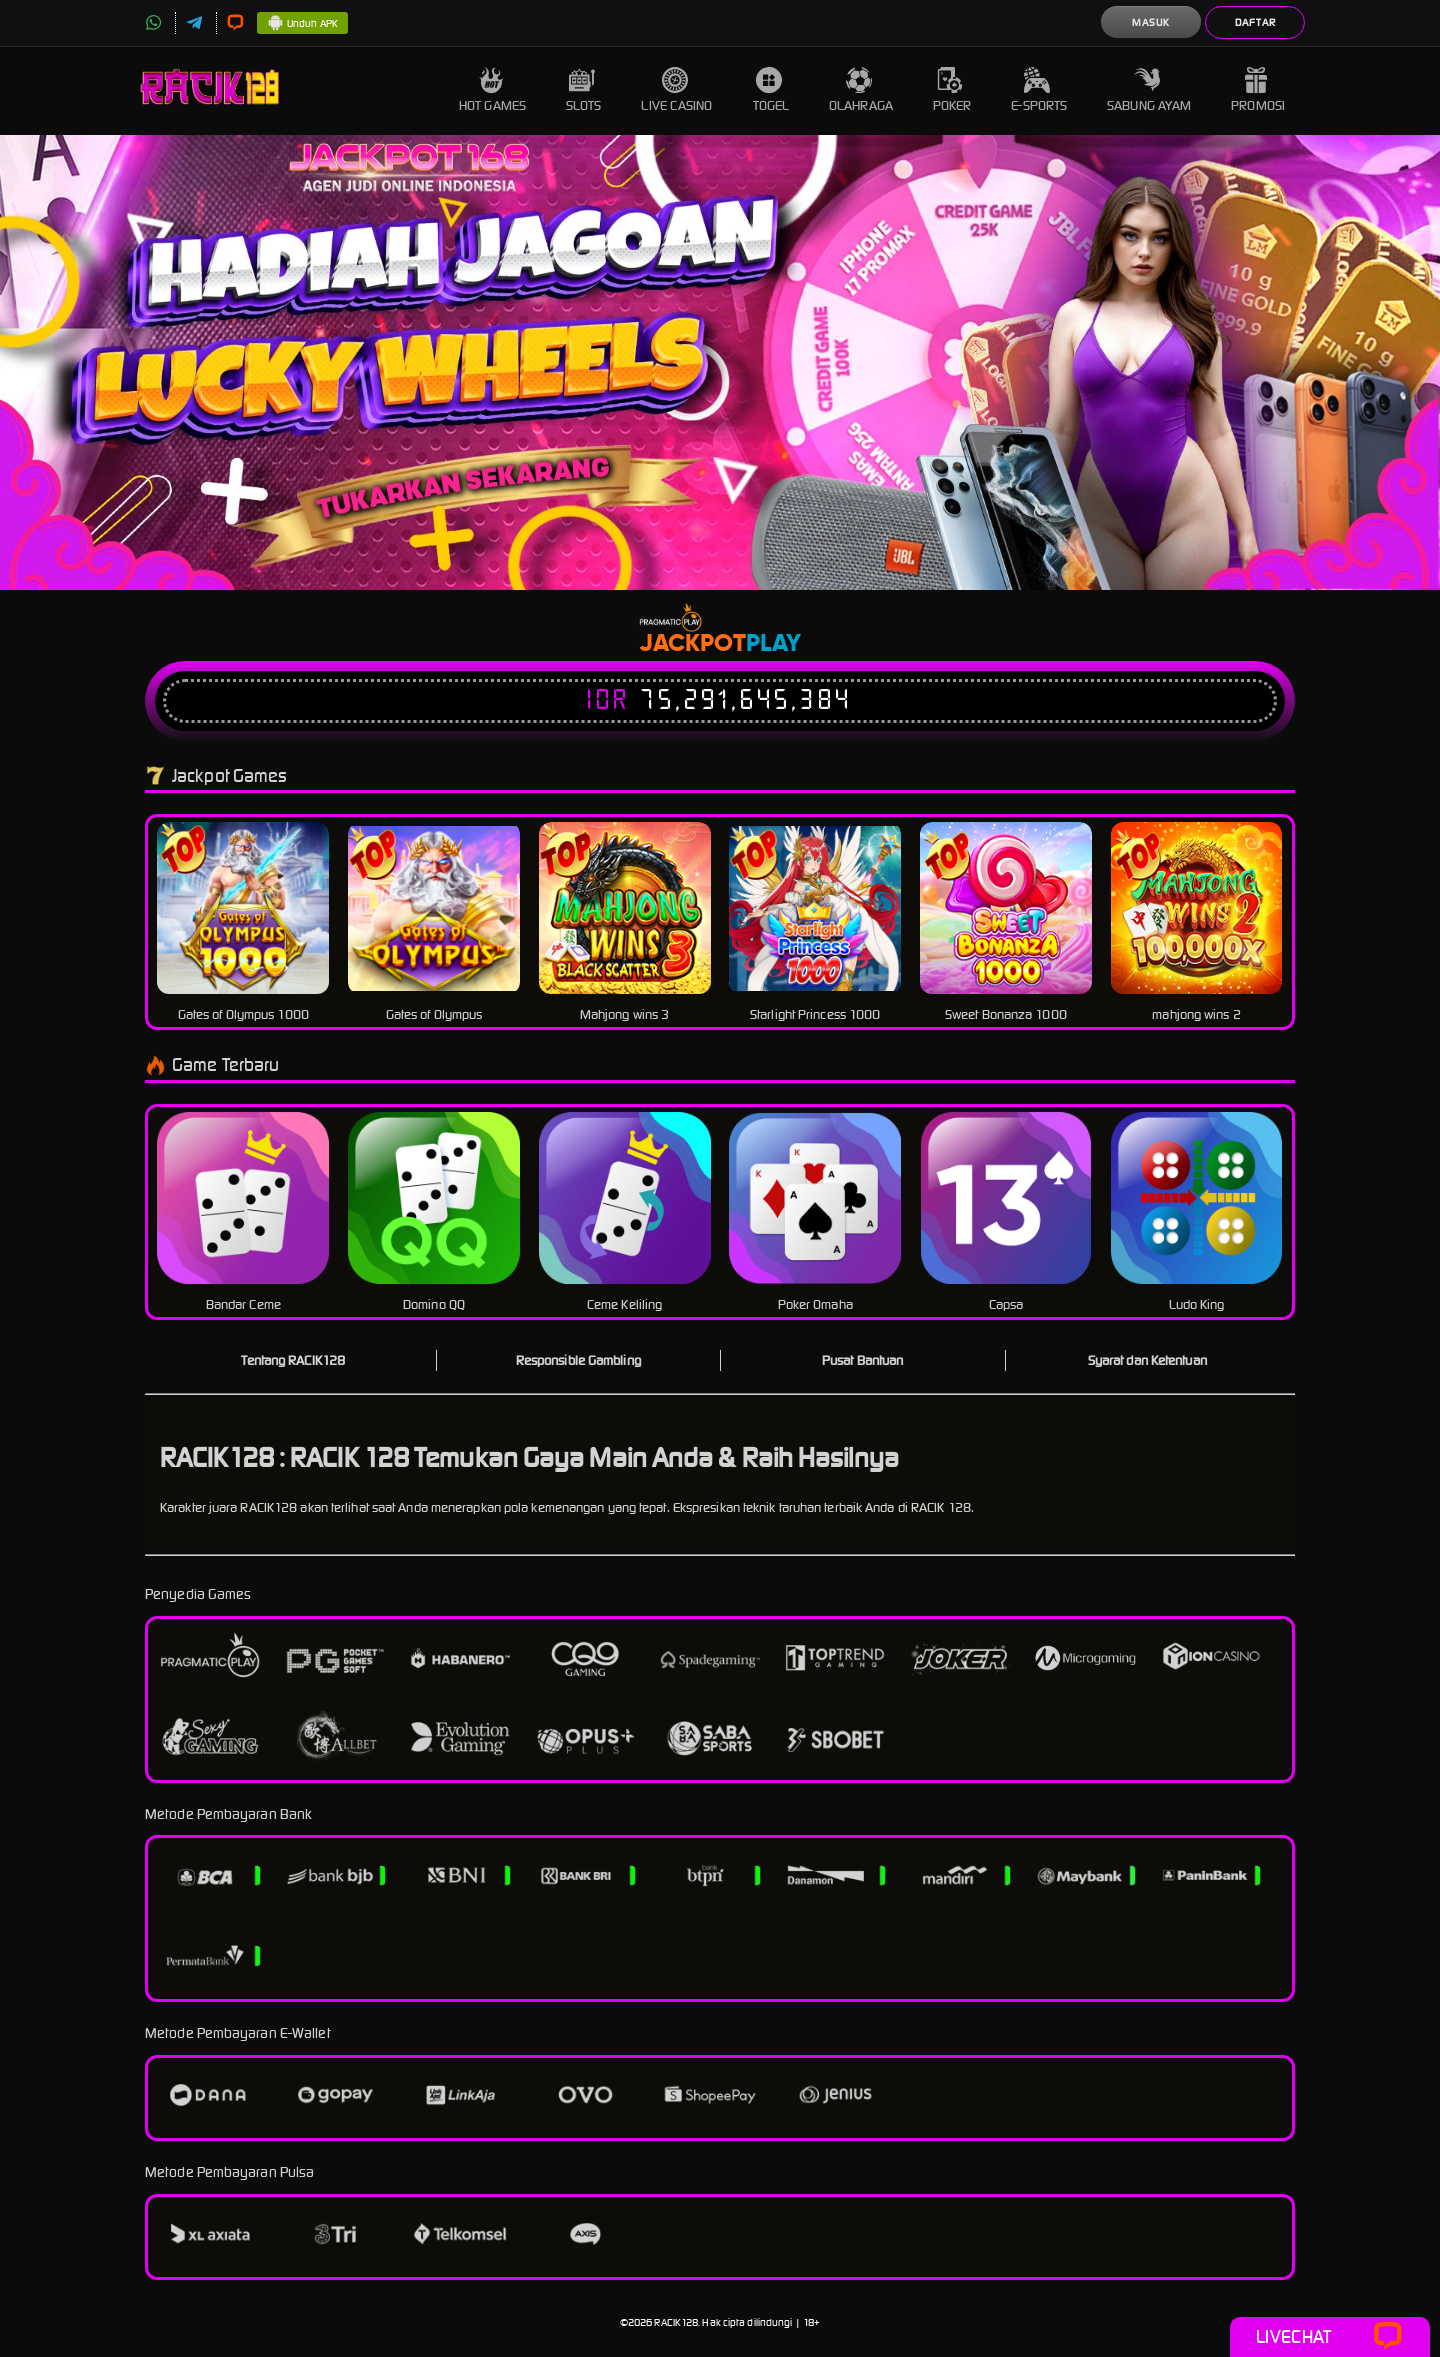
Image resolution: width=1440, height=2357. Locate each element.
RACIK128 (676, 2322)
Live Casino (676, 90)
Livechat (1329, 2337)
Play (773, 644)
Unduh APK (302, 24)
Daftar (1255, 22)
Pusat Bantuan (862, 1360)
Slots (584, 90)
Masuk (1151, 22)
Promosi (1258, 90)
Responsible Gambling (578, 1360)
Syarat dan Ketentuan (1147, 1360)
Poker (952, 90)
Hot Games (492, 90)
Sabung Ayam (1149, 90)
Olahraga (861, 90)
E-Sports (1039, 90)
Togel (771, 90)
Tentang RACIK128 (293, 1360)
